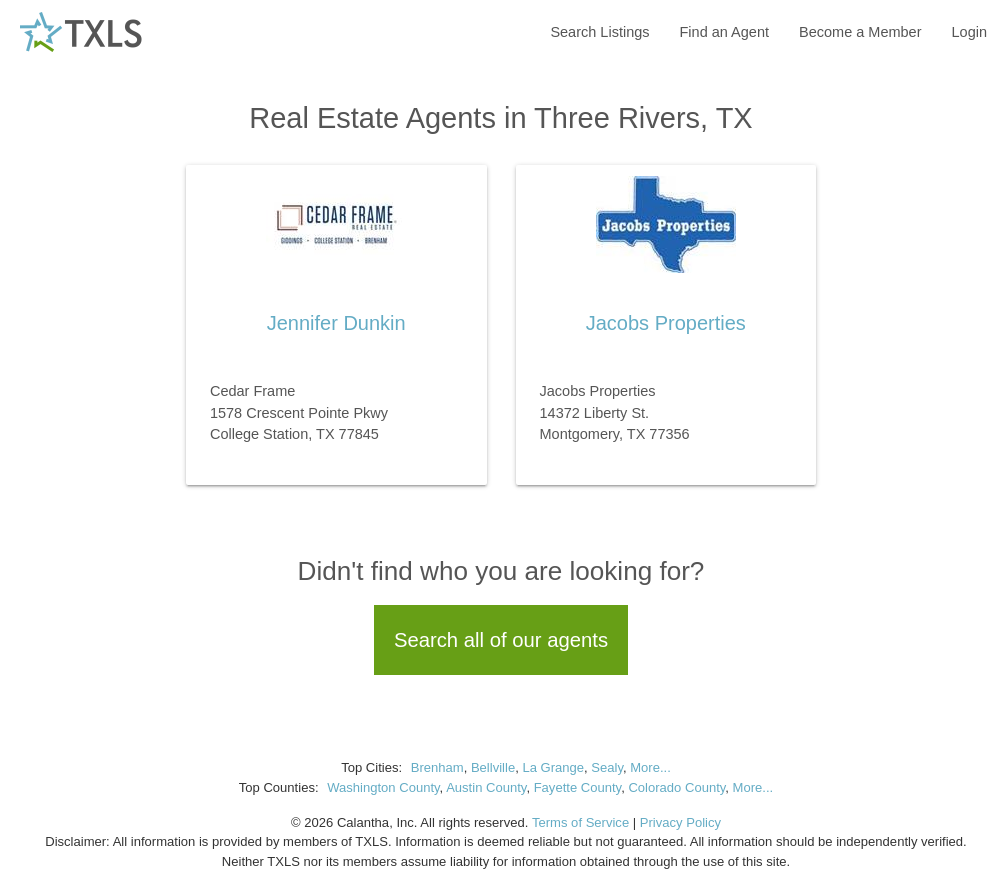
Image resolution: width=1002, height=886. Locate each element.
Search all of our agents (501, 640)
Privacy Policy (680, 822)
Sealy (607, 767)
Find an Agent (725, 32)
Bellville (493, 767)
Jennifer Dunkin (336, 323)
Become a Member (860, 32)
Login (969, 32)
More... (650, 767)
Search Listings (599, 32)
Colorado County (676, 787)
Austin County (486, 787)
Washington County (383, 787)
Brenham (437, 767)
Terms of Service (580, 822)
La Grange (553, 767)
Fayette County (578, 787)
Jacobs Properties (666, 323)
